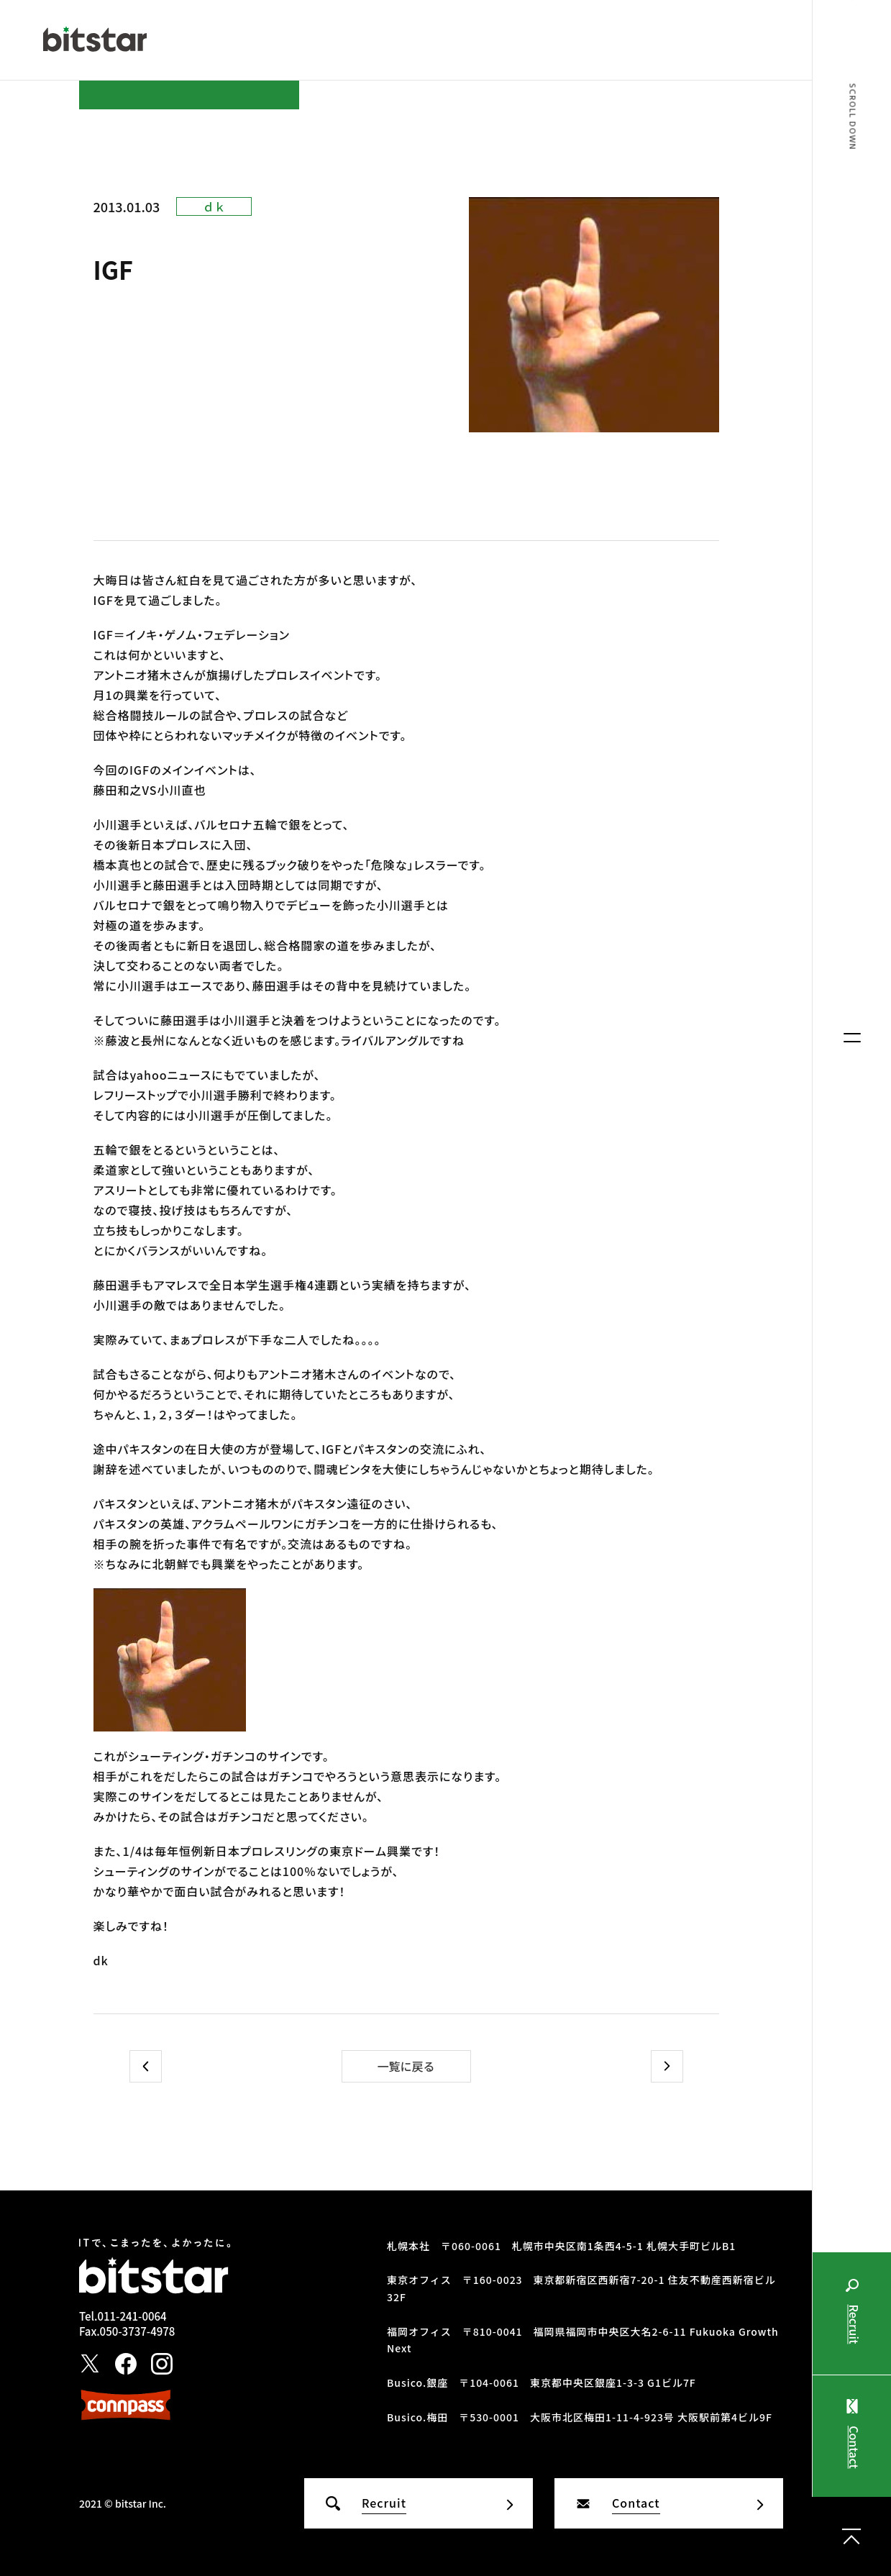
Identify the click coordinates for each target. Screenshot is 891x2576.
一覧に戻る (405, 2066)
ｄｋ (214, 206)
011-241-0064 (131, 2316)
